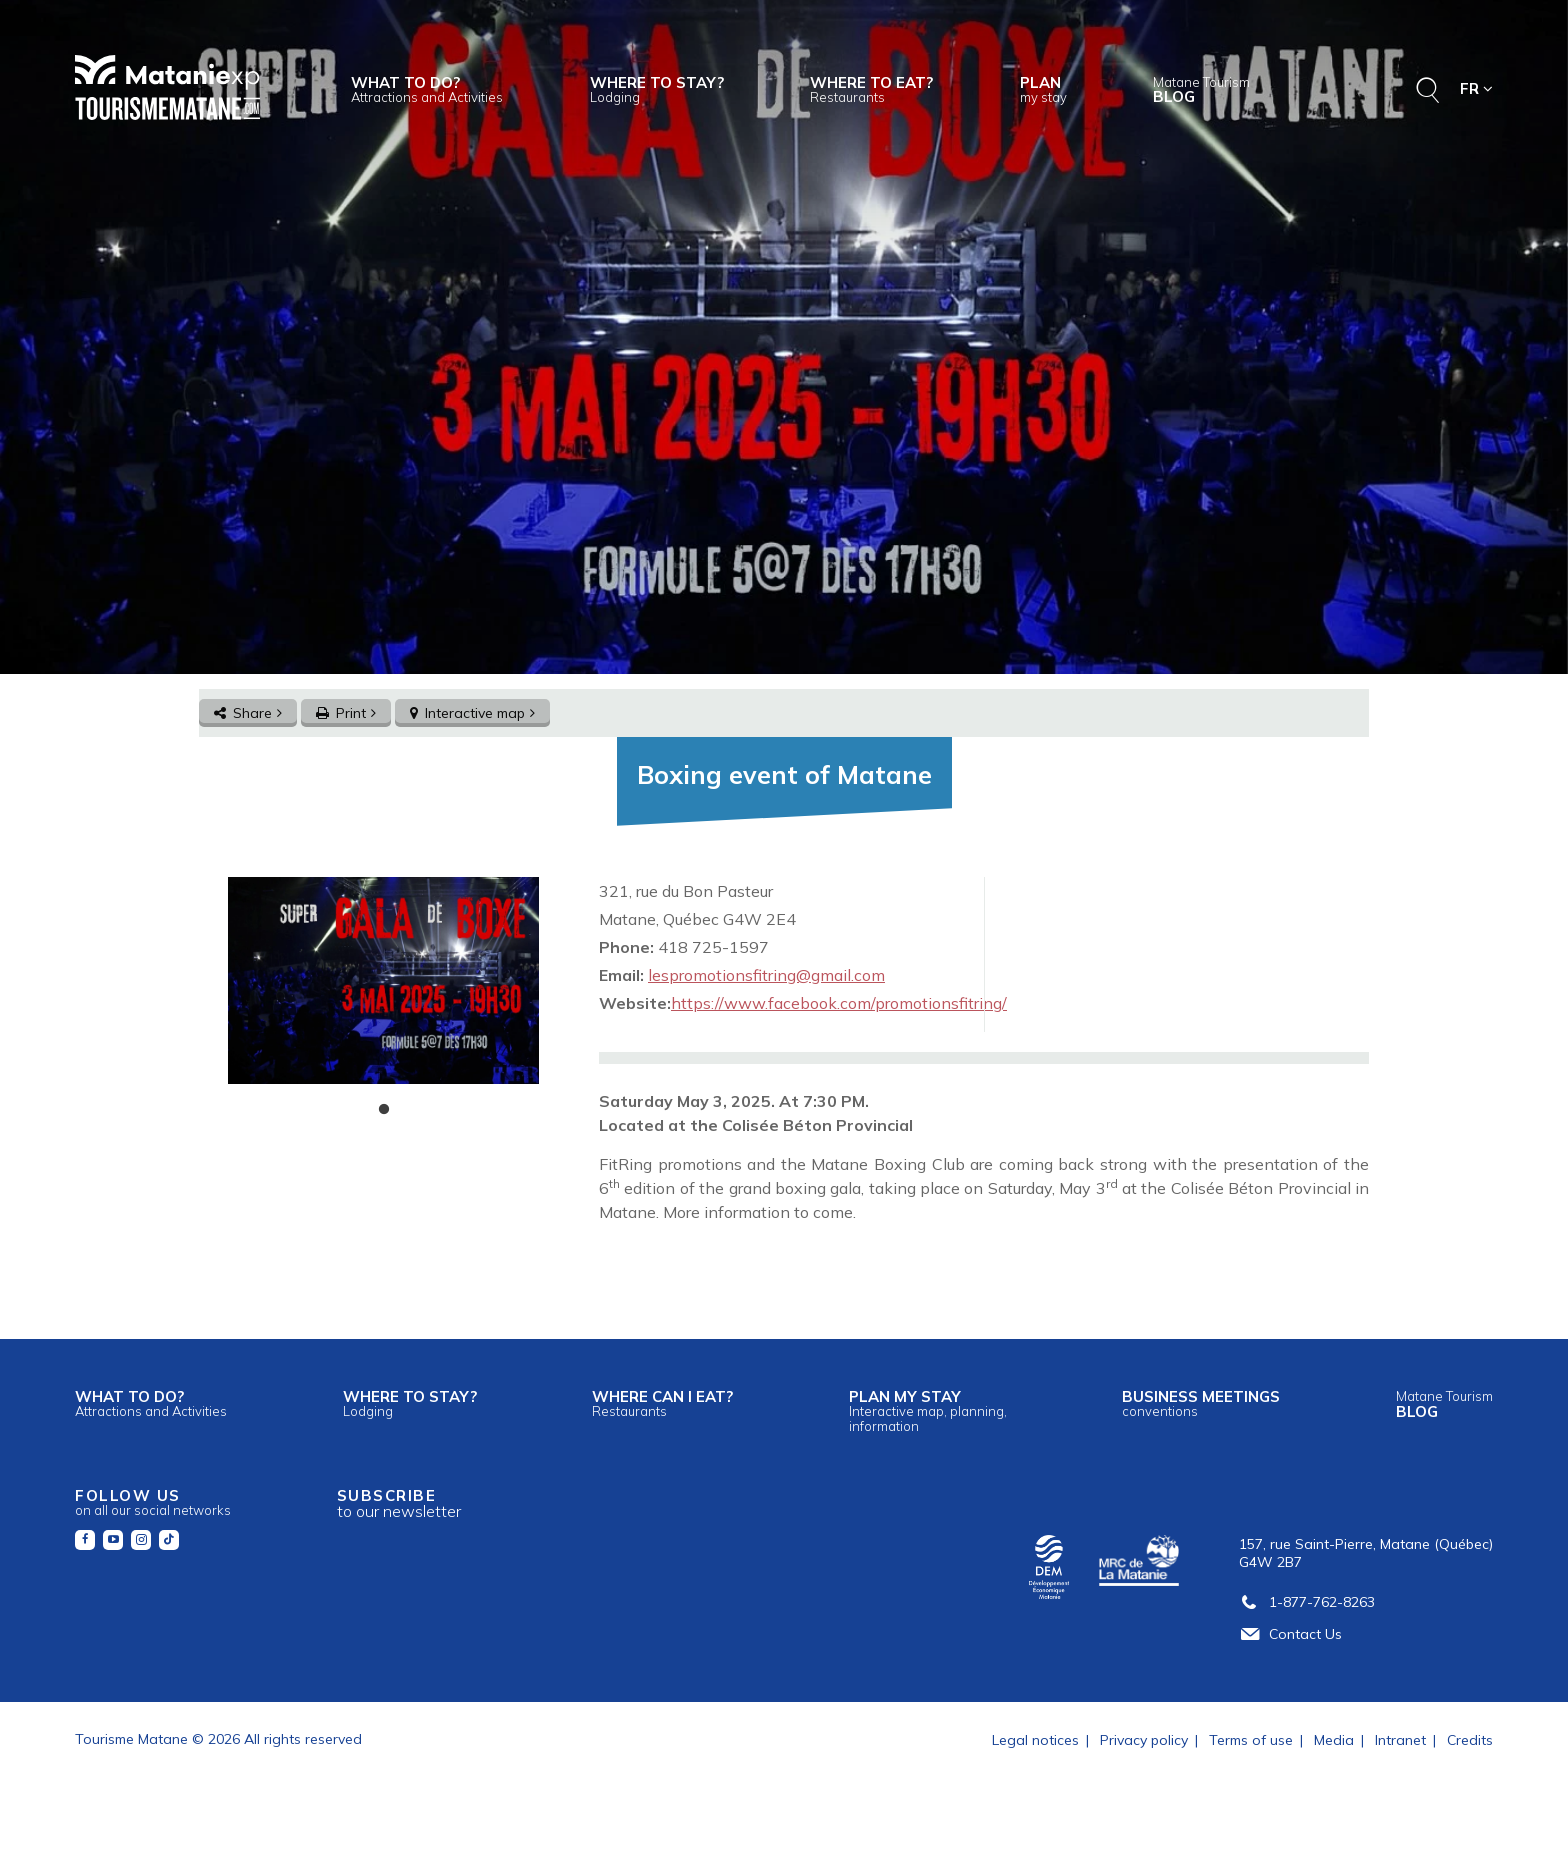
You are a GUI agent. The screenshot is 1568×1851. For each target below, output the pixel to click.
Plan (1043, 89)
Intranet (1400, 1740)
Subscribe (399, 1503)
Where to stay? (657, 89)
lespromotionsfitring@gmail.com (766, 975)
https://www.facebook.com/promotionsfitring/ (839, 1003)
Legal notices (1035, 1740)
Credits (1470, 1740)
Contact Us (1290, 1634)
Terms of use (1251, 1740)
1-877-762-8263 (1307, 1602)
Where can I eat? (662, 1403)
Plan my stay (928, 1410)
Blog (1201, 90)
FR (1476, 88)
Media (1334, 1740)
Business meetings (1201, 1403)
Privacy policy (1144, 1740)
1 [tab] (384, 1110)
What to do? (427, 89)
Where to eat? (871, 89)
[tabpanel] (383, 980)
